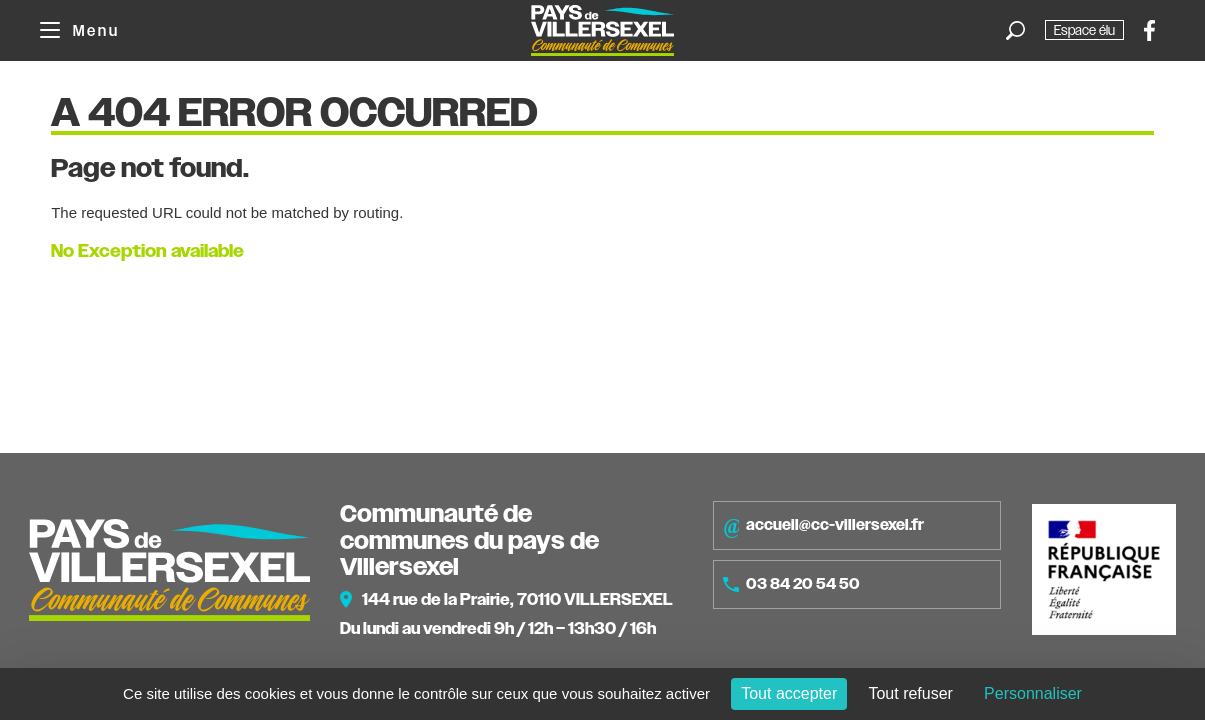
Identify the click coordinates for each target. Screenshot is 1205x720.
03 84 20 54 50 (791, 584)
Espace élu (1084, 30)
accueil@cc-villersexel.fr (823, 526)
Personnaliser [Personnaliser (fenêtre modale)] (1033, 693)
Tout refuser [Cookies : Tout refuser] (910, 693)
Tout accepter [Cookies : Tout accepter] (789, 693)
